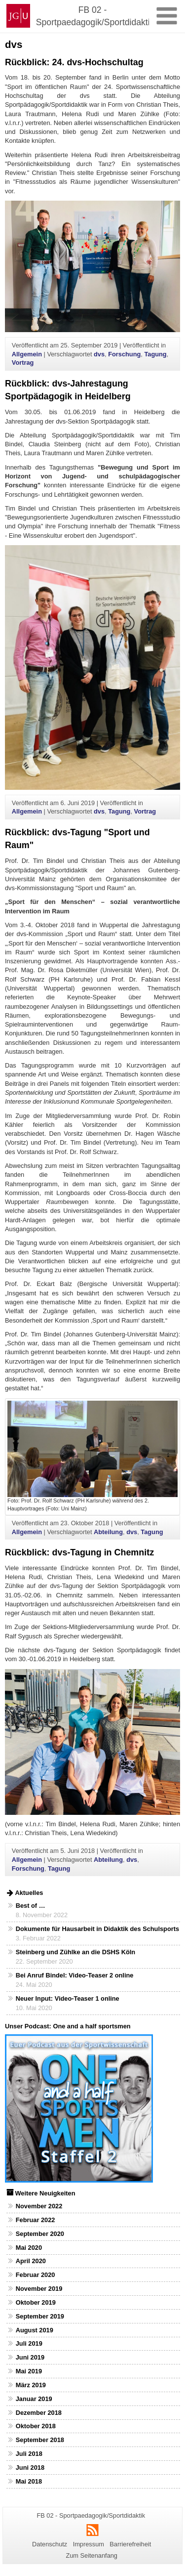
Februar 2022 (35, 2220)
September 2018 (40, 2440)
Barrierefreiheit (130, 2544)
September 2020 (40, 2233)
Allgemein (27, 354)
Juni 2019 (30, 2357)
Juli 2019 (29, 2343)
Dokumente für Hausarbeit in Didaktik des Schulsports (97, 1928)
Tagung (155, 354)
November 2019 (39, 2288)
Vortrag (23, 362)
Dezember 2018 (39, 2412)
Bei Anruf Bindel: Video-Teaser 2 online (75, 1975)
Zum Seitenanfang (91, 2555)
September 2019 (40, 2316)
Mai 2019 (29, 2371)
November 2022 (39, 2206)
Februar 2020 (35, 2274)
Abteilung (108, 1532)
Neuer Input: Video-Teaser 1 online (67, 1998)
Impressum (88, 2544)
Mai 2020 (29, 2247)
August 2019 (34, 2330)
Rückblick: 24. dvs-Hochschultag (74, 62)
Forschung (124, 354)
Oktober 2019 (36, 2302)
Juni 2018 (30, 2467)
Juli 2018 (29, 2453)
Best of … (30, 1905)
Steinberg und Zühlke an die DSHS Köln (75, 1952)
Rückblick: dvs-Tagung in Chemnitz (79, 1552)
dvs (99, 354)
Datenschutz (49, 2544)
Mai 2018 (29, 2481)
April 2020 (31, 2261)
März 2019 (31, 2385)
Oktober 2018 (36, 2426)
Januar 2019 (34, 2399)
